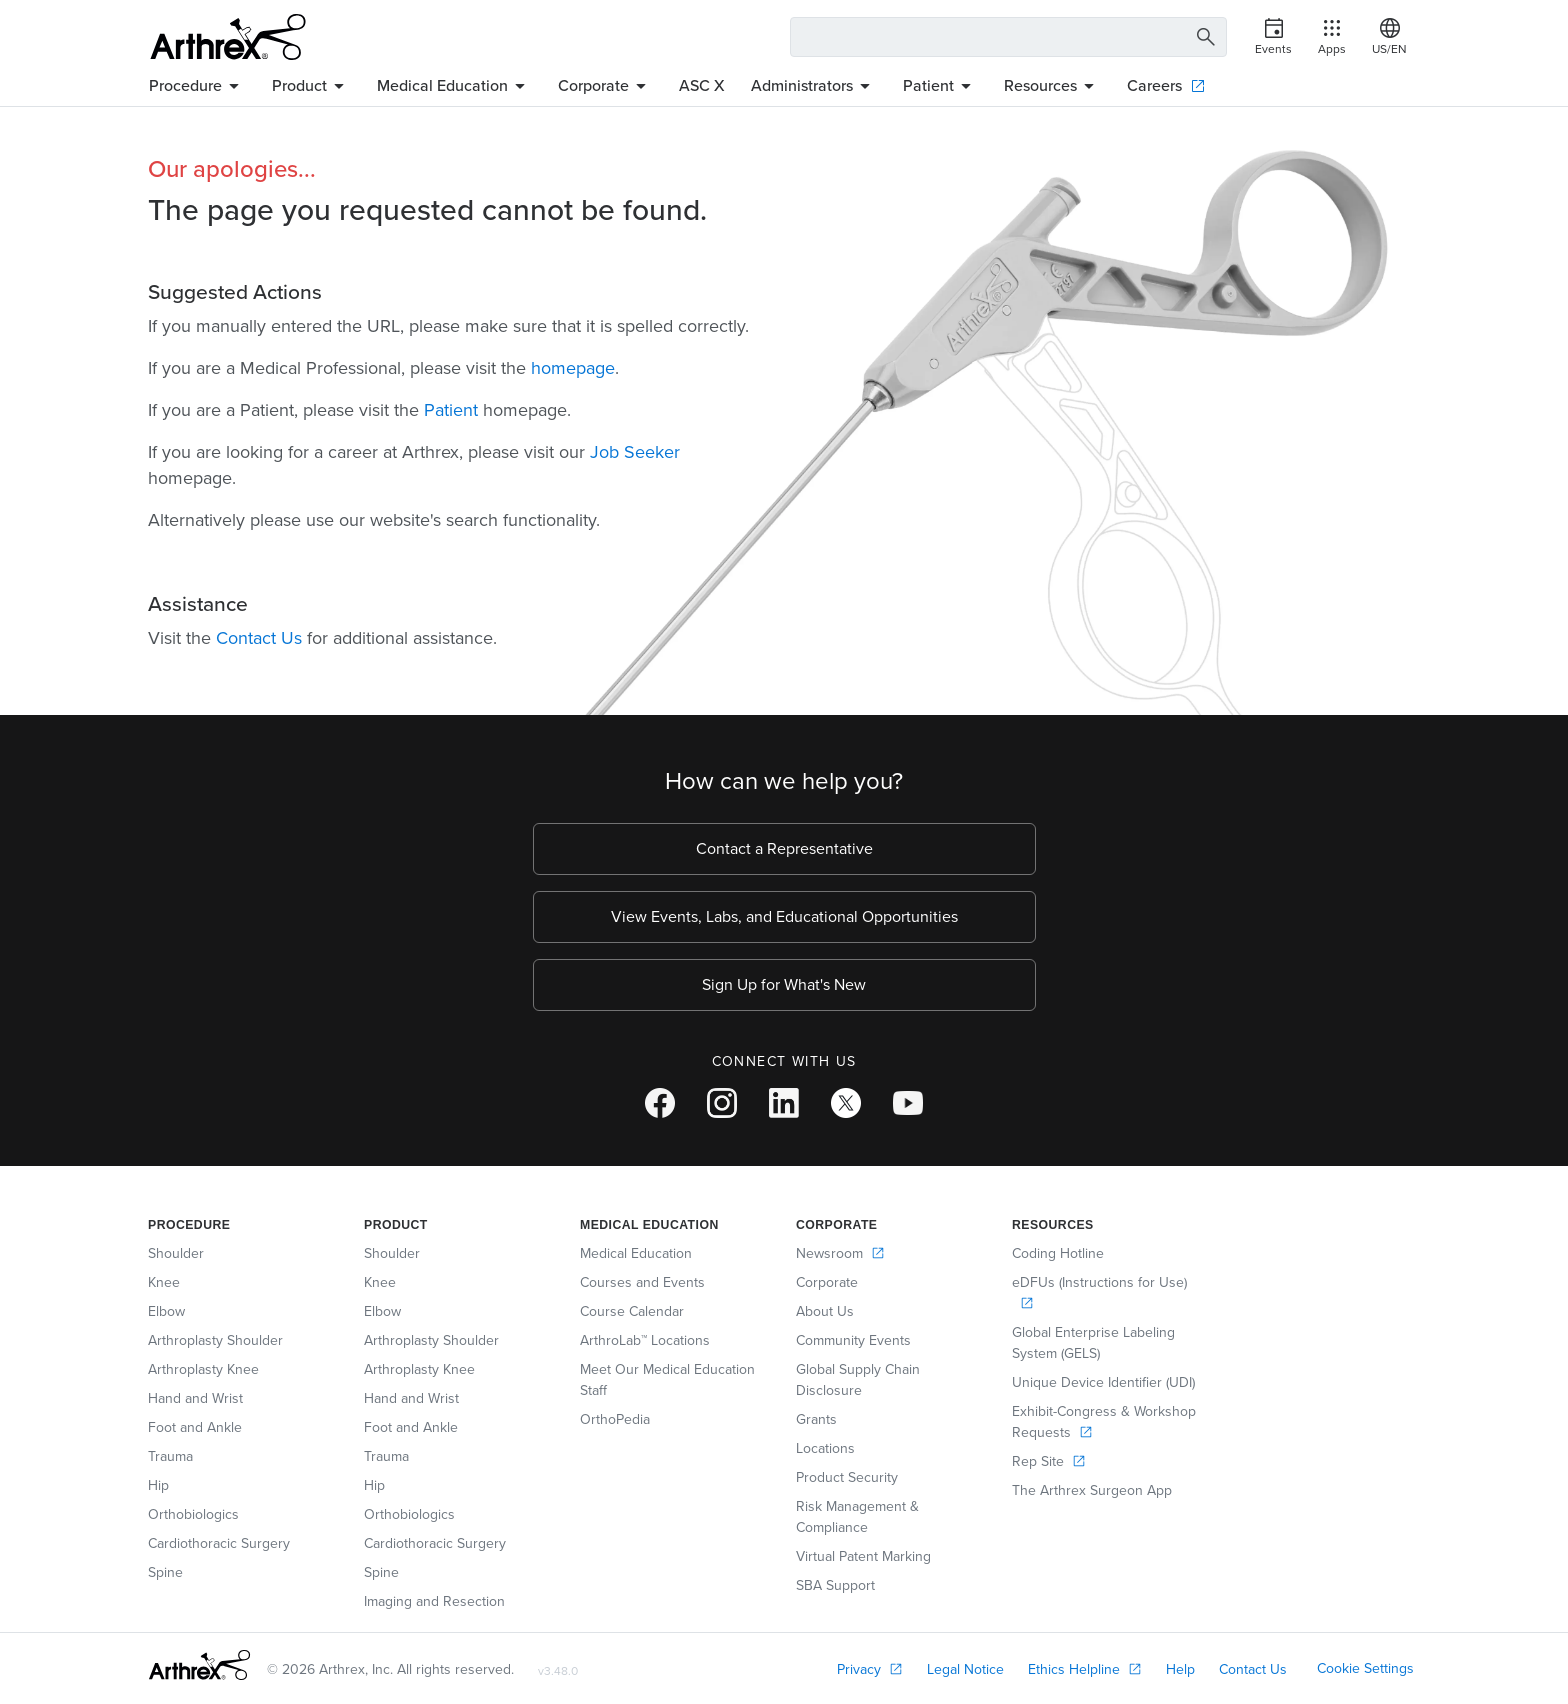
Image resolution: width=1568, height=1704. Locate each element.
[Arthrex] (228, 37)
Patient (451, 410)
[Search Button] (1203, 37)
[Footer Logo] (199, 1665)
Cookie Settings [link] (1365, 1668)
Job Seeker (635, 452)
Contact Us (259, 638)
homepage (573, 368)
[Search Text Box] (1008, 37)
